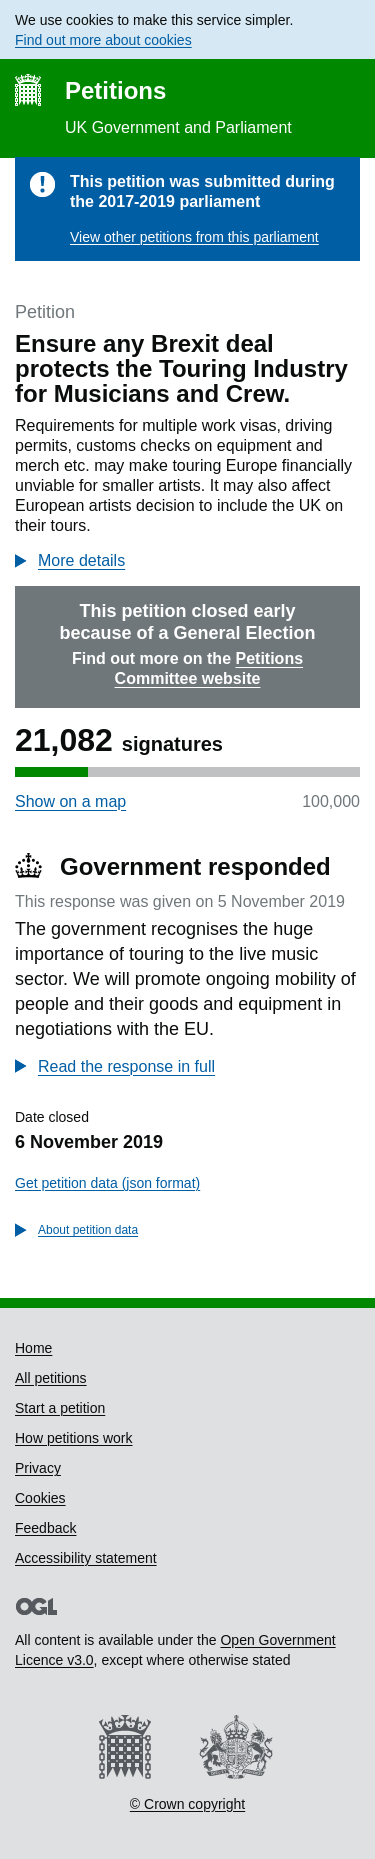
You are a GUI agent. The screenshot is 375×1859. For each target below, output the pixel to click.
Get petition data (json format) (107, 1183)
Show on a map (70, 801)
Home (33, 1348)
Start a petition (60, 1408)
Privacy (38, 1468)
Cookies (40, 1498)
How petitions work (74, 1438)
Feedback (45, 1528)
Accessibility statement (86, 1558)
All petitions (51, 1378)
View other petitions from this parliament (194, 237)
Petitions (115, 90)
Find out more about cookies (103, 40)
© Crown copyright (187, 1804)
